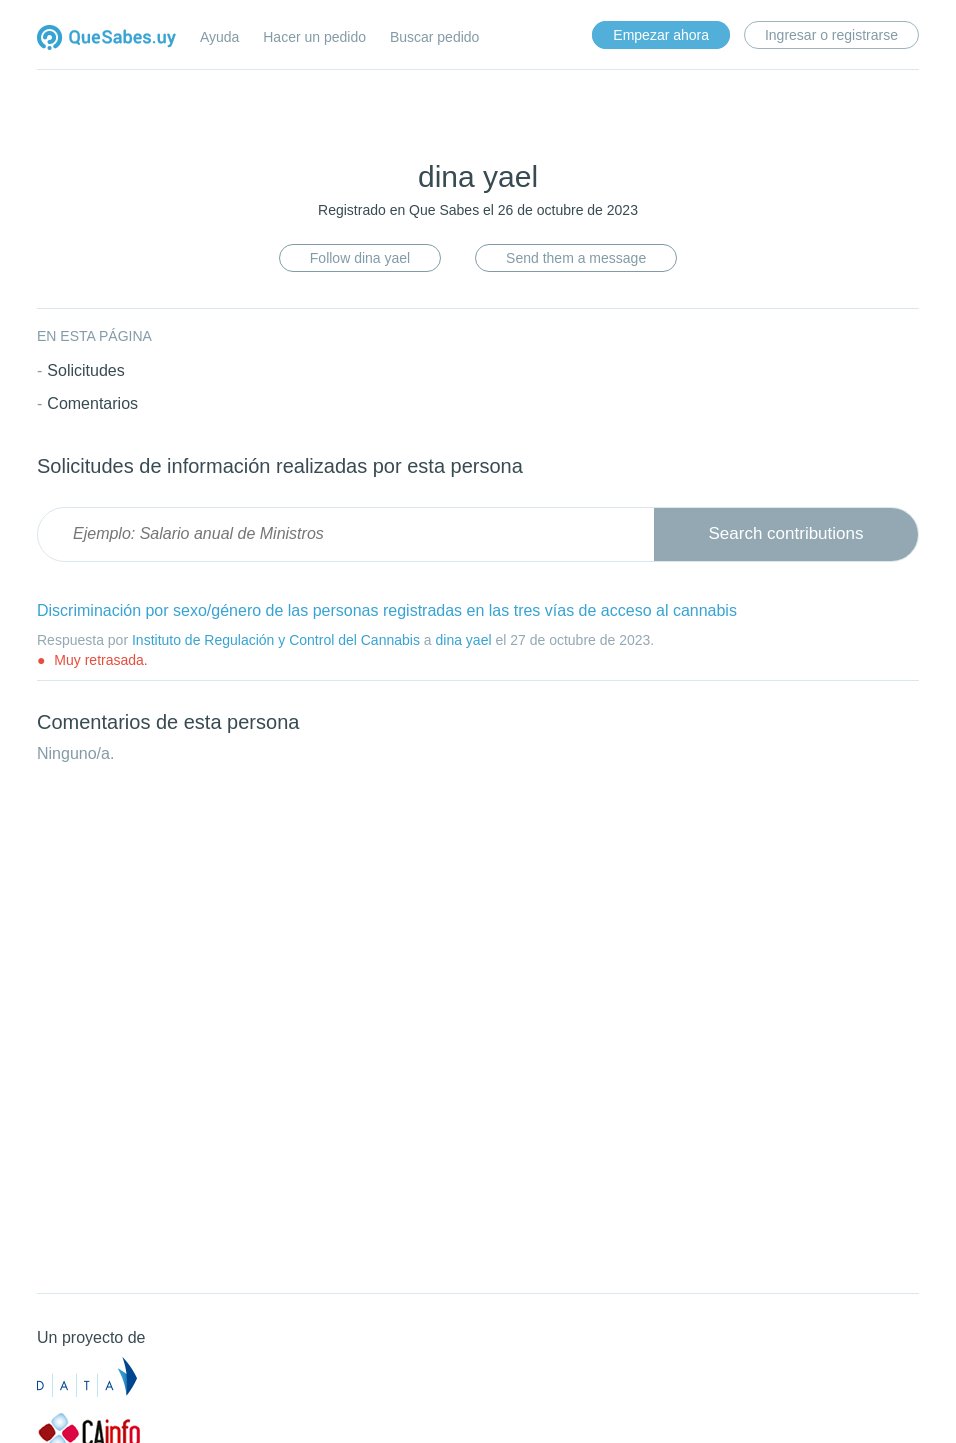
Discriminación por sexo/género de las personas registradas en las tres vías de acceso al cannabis (387, 610)
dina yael (463, 640)
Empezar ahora (661, 35)
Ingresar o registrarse (831, 35)
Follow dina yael (360, 258)
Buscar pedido (435, 37)
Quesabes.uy (106, 39)
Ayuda (219, 37)
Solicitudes (85, 370)
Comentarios (92, 403)
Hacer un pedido (314, 37)
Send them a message (576, 258)
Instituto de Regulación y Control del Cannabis (276, 640)
